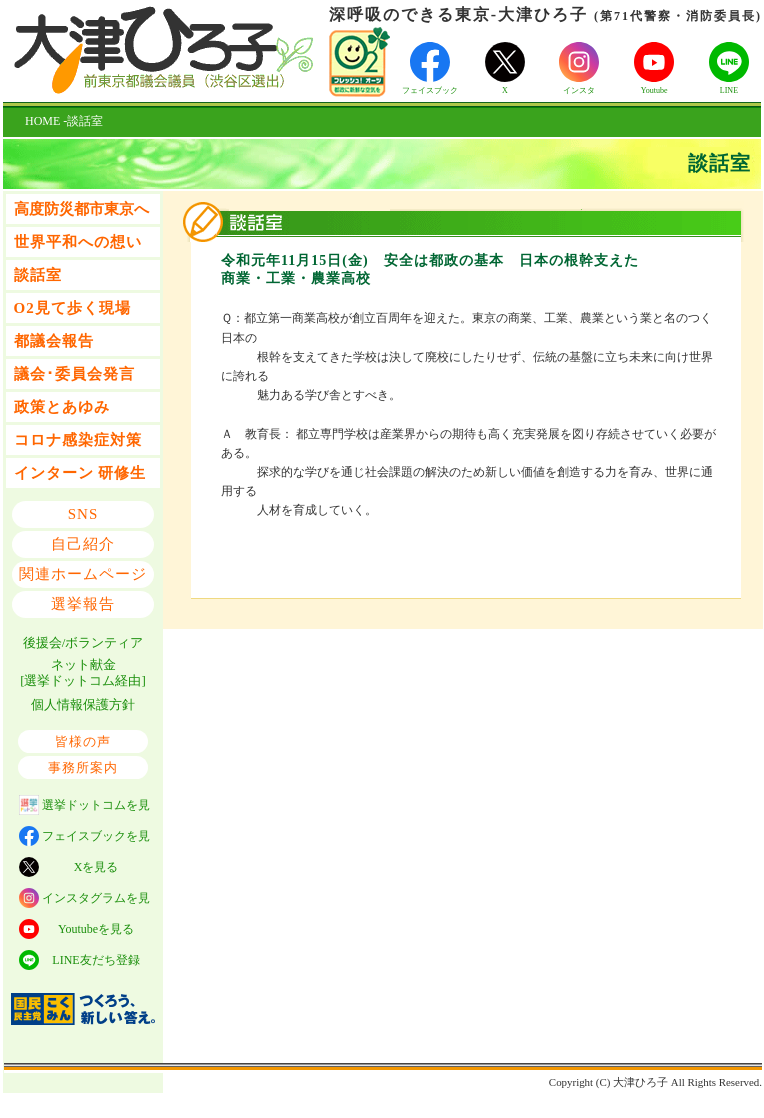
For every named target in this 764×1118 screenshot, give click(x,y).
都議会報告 (54, 341)
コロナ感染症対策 (78, 440)
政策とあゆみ (62, 407)
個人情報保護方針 (83, 704)
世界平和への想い (78, 242)
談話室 (38, 275)
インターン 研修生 (80, 473)
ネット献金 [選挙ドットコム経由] (83, 672)
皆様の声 (83, 741)
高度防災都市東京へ (81, 209)
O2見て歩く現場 (72, 308)
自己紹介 (83, 544)
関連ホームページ (83, 574)
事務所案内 (83, 767)
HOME (42, 121)
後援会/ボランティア (83, 642)
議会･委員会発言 (74, 374)
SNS (83, 514)
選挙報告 (83, 604)
